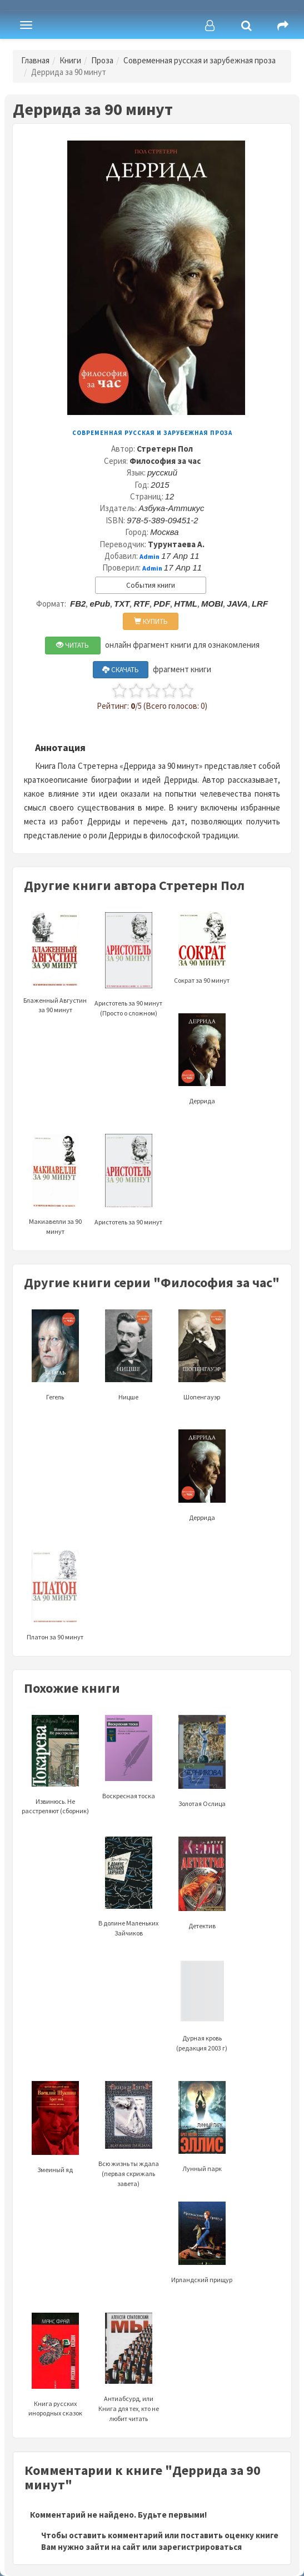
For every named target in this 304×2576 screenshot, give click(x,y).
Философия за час (165, 461)
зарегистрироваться (200, 2547)
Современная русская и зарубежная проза (199, 60)
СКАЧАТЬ (120, 669)
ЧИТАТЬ (72, 645)
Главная (35, 60)
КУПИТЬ (151, 621)
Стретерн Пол (165, 448)
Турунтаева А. (176, 544)
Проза (102, 60)
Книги (70, 60)
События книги (150, 585)
